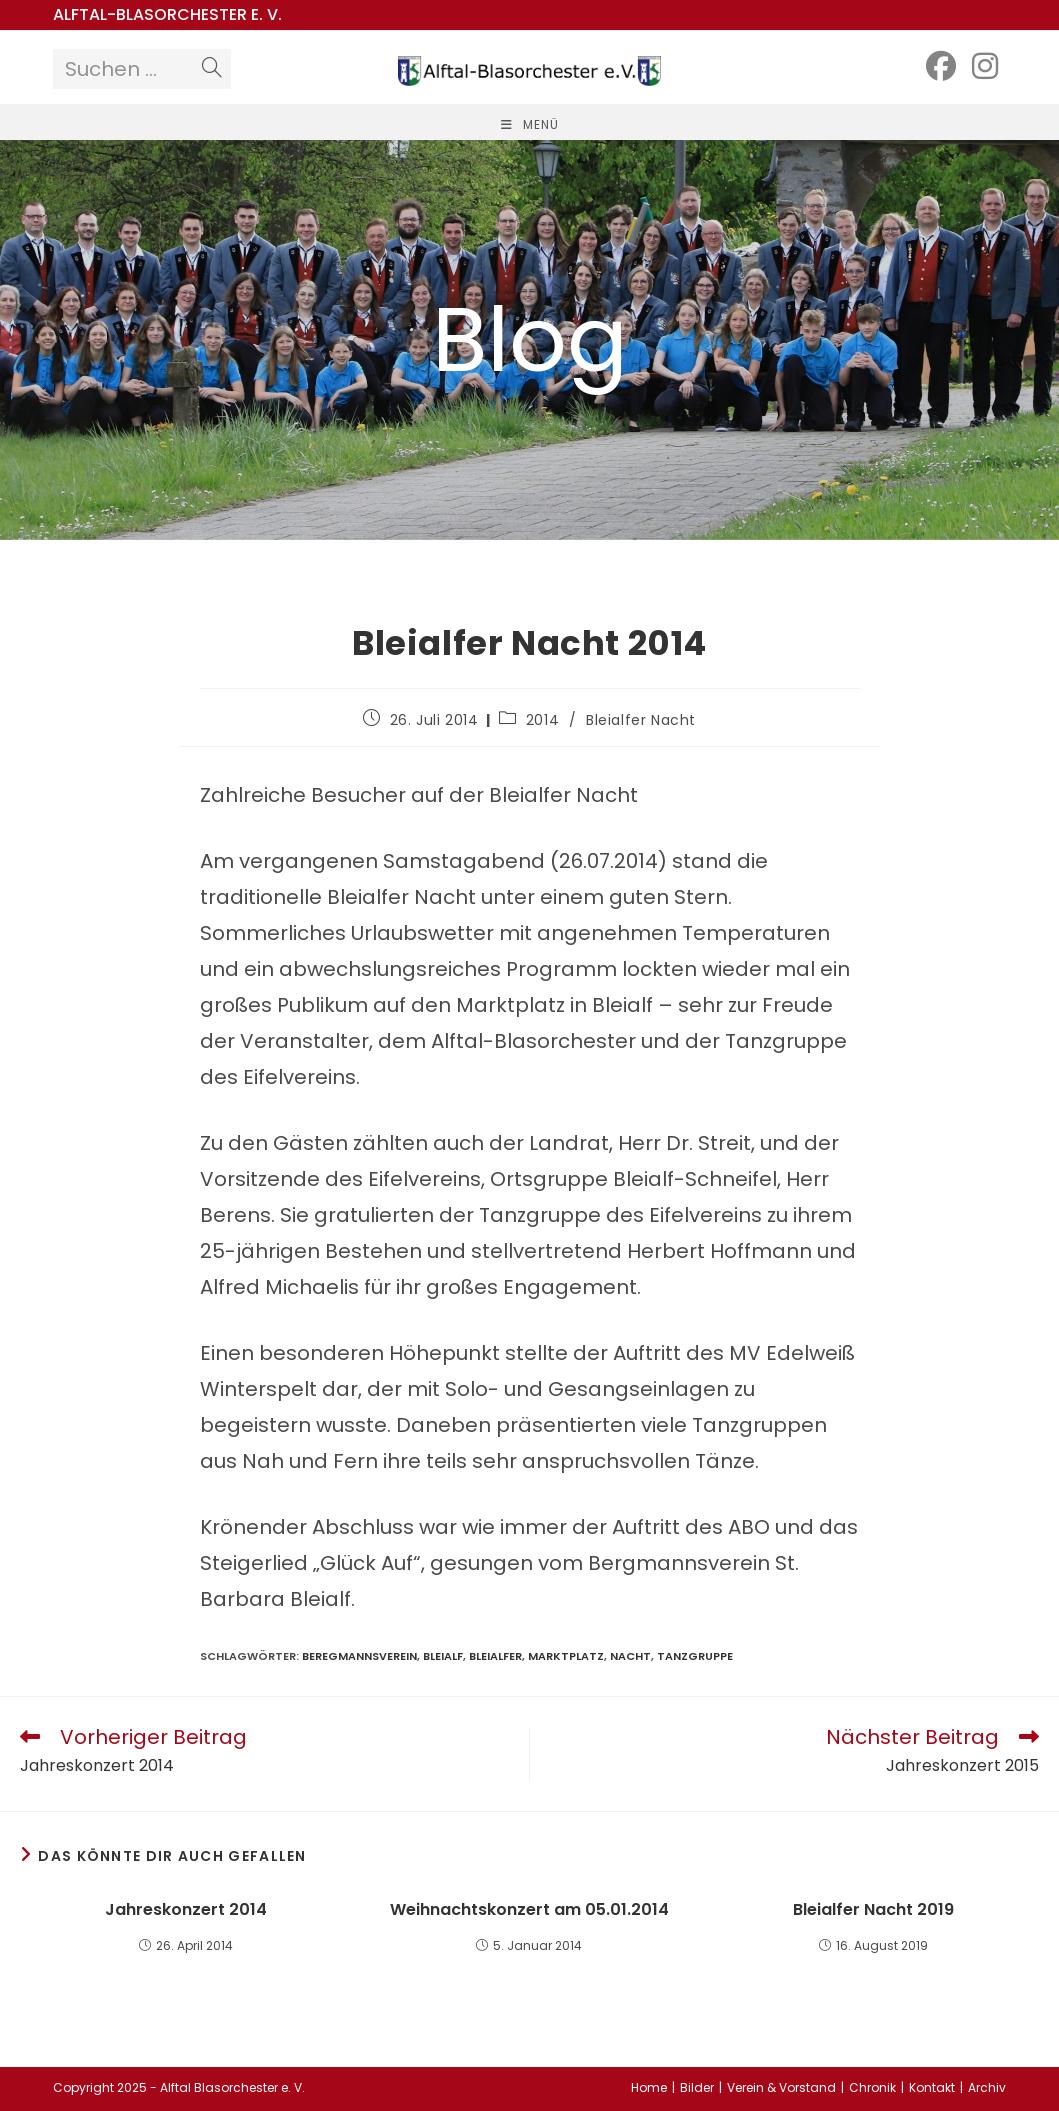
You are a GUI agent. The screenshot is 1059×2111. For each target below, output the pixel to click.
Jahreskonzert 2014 (186, 1910)
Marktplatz (566, 1656)
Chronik (872, 2087)
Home (649, 2087)
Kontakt (932, 2087)
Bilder (697, 2087)
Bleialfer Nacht (641, 720)
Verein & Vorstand (781, 2087)
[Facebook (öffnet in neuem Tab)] (941, 66)
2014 (542, 720)
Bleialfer (495, 1656)
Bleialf (443, 1656)
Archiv (987, 2087)
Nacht (630, 1656)
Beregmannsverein (359, 1656)
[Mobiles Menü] (530, 124)
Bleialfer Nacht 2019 (873, 1910)
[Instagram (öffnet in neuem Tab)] (985, 66)
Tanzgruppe (695, 1656)
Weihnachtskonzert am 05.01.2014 (529, 1910)
